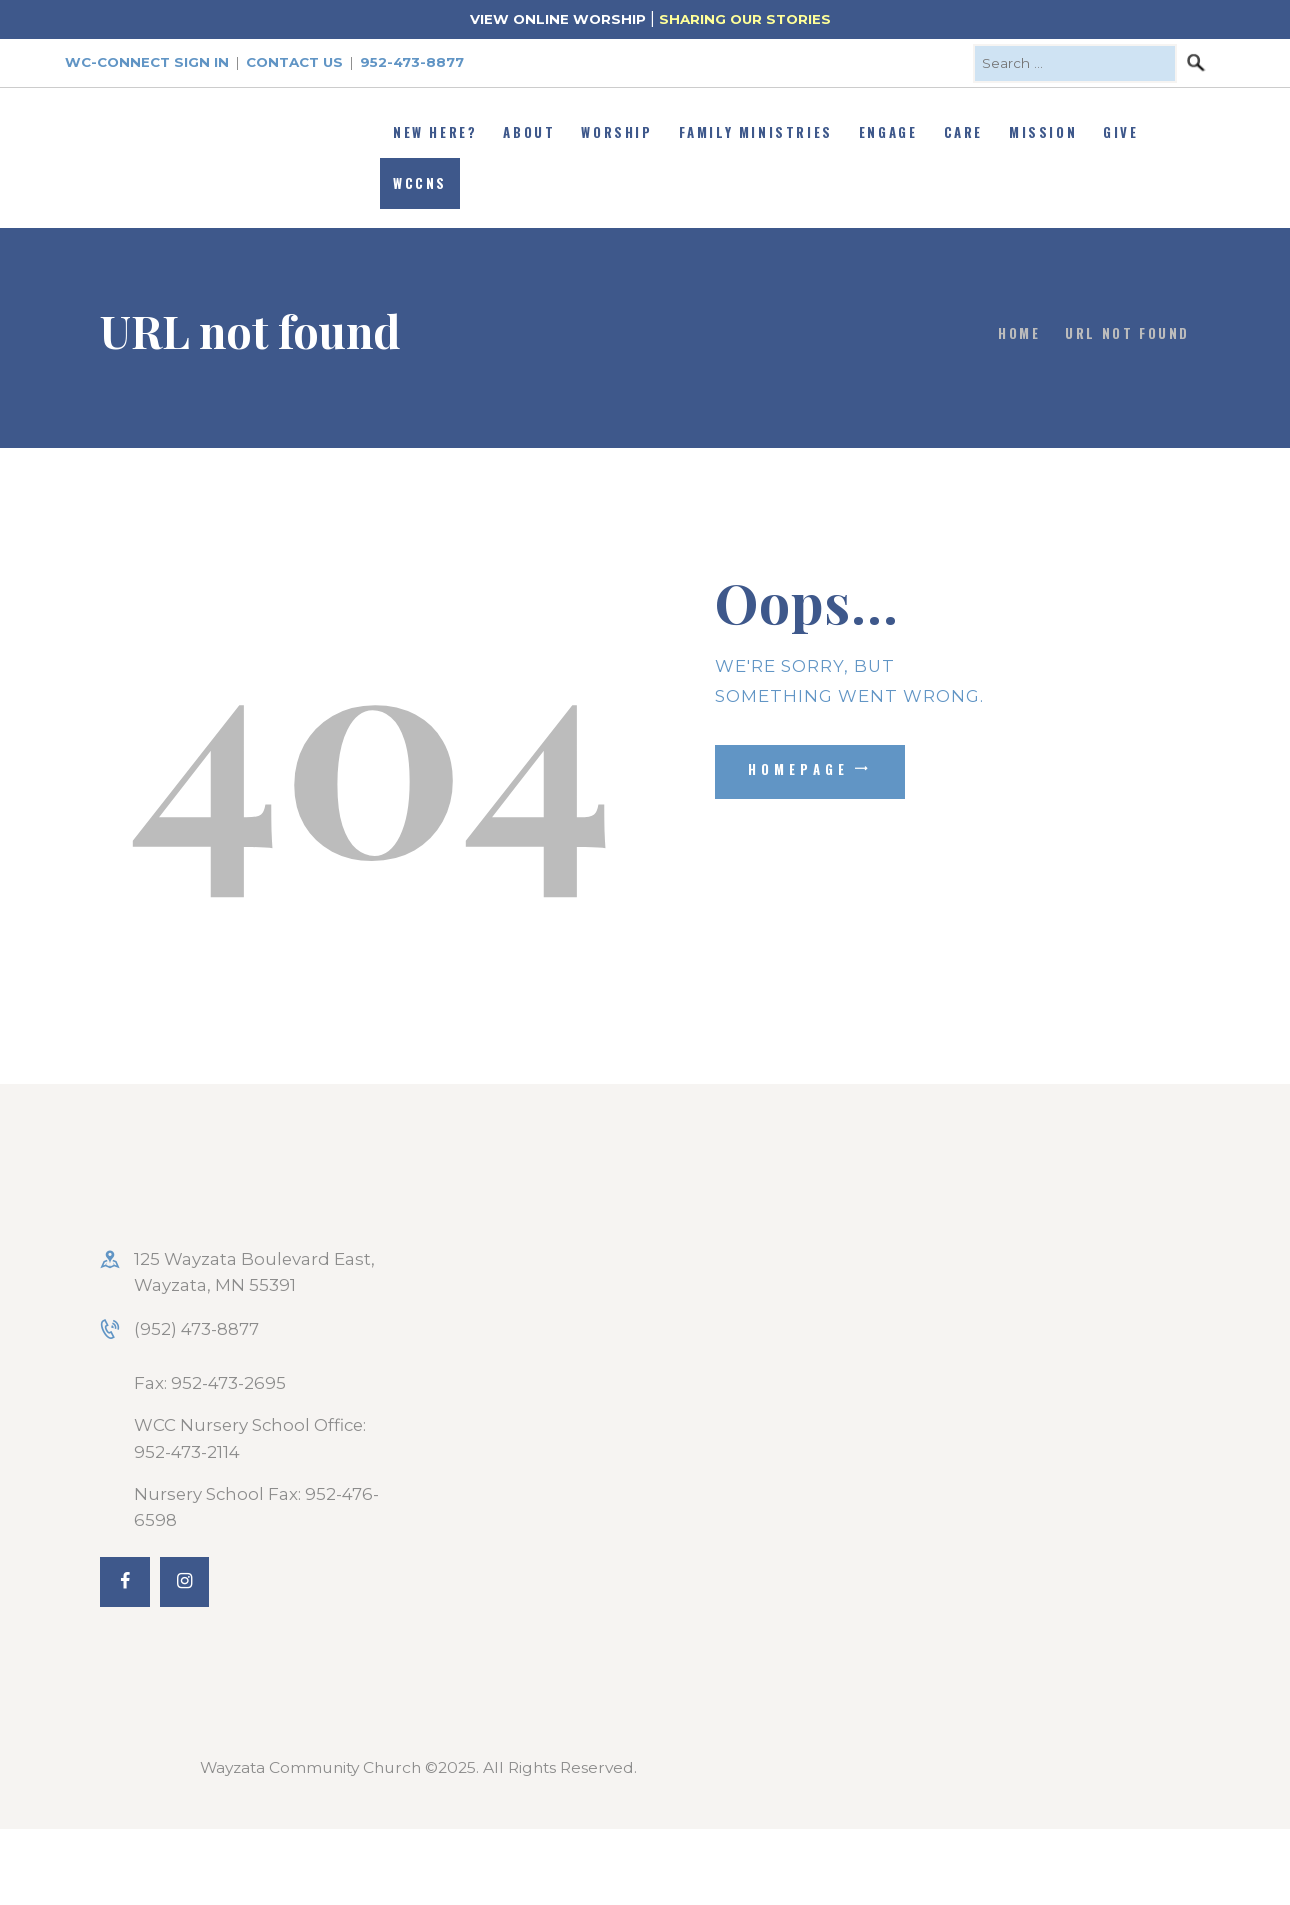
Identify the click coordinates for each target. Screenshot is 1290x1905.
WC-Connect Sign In (147, 62)
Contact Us (294, 62)
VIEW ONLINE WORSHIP (558, 19)
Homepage (799, 769)
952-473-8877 (412, 62)
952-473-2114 (187, 1452)
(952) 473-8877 (196, 1329)
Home (1019, 333)
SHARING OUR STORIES (745, 19)
